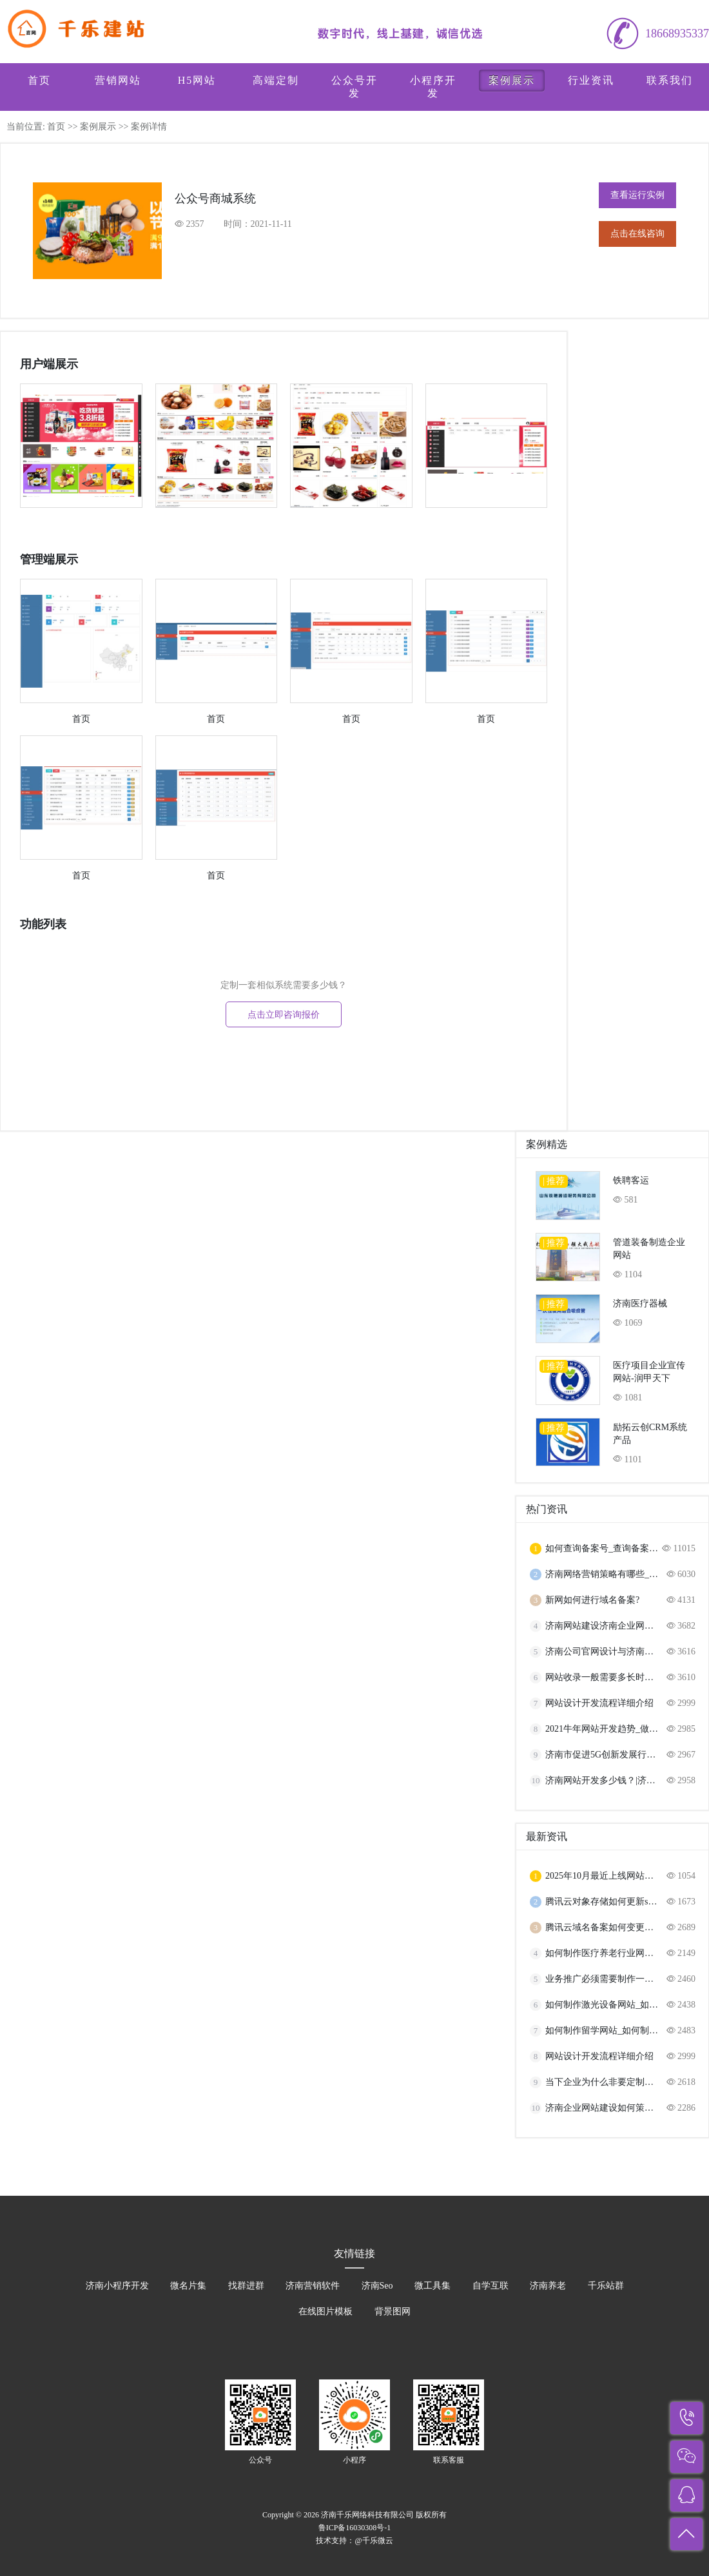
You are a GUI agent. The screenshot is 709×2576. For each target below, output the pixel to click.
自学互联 (490, 2285)
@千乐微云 (373, 2540)
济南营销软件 (313, 2285)
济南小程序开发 (117, 2285)
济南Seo (377, 2285)
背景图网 (392, 2311)
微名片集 (188, 2285)
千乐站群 (606, 2285)
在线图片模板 (325, 2311)
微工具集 (432, 2285)
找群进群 (246, 2285)
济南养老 (548, 2285)
